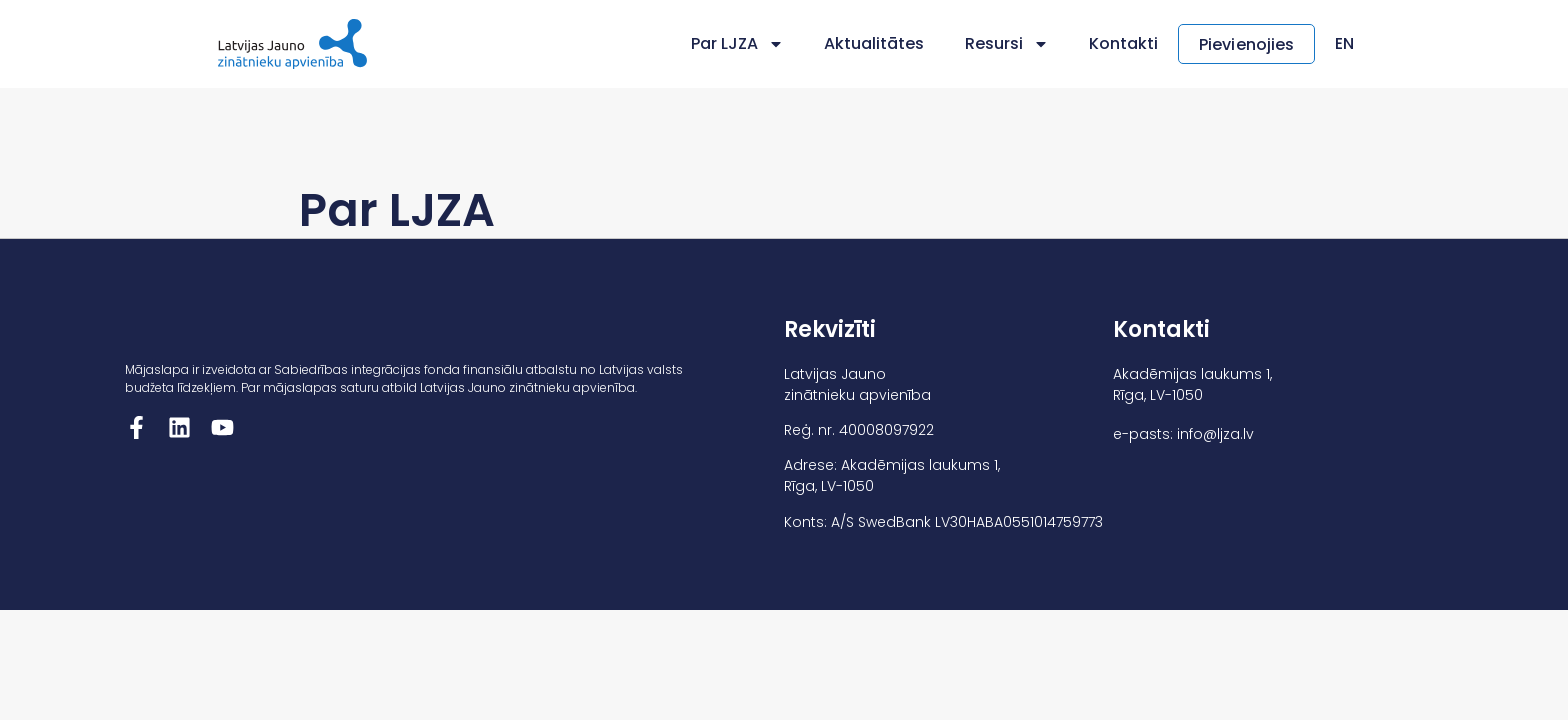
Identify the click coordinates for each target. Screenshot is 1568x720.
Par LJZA (737, 44)
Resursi (1007, 44)
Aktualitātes (874, 43)
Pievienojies (1246, 44)
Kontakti (1123, 43)
